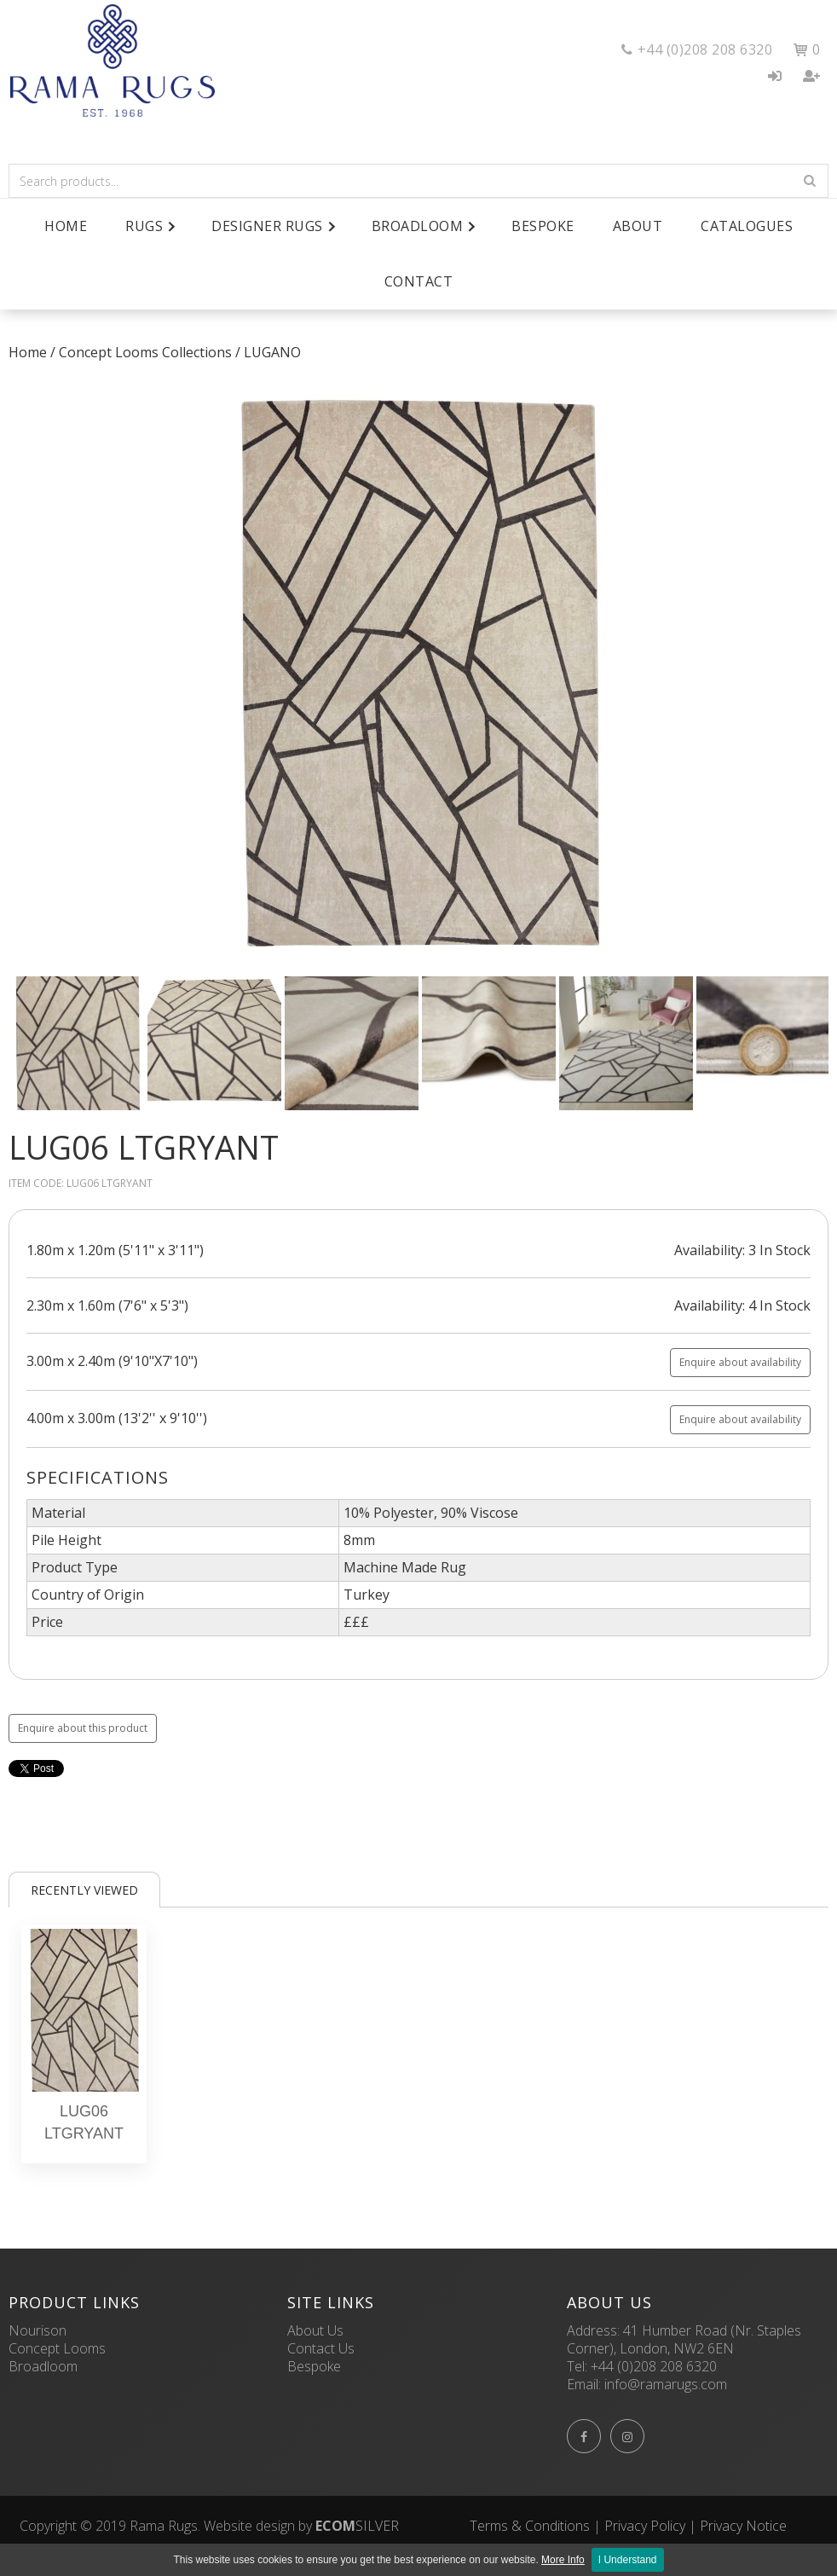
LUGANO (272, 352)
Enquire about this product (82, 1728)
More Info (563, 2560)
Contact (418, 281)
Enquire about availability (740, 1362)
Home (65, 226)
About (638, 226)
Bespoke (542, 226)
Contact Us (321, 2348)
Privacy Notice (743, 2525)
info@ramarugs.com (665, 2384)
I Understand (627, 2560)
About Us (315, 2330)
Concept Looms (57, 2348)
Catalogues (747, 226)
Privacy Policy (644, 2525)
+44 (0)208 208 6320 (654, 2366)
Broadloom (43, 2366)
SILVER (357, 2525)
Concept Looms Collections (145, 352)
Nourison (37, 2330)
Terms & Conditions (530, 2525)
